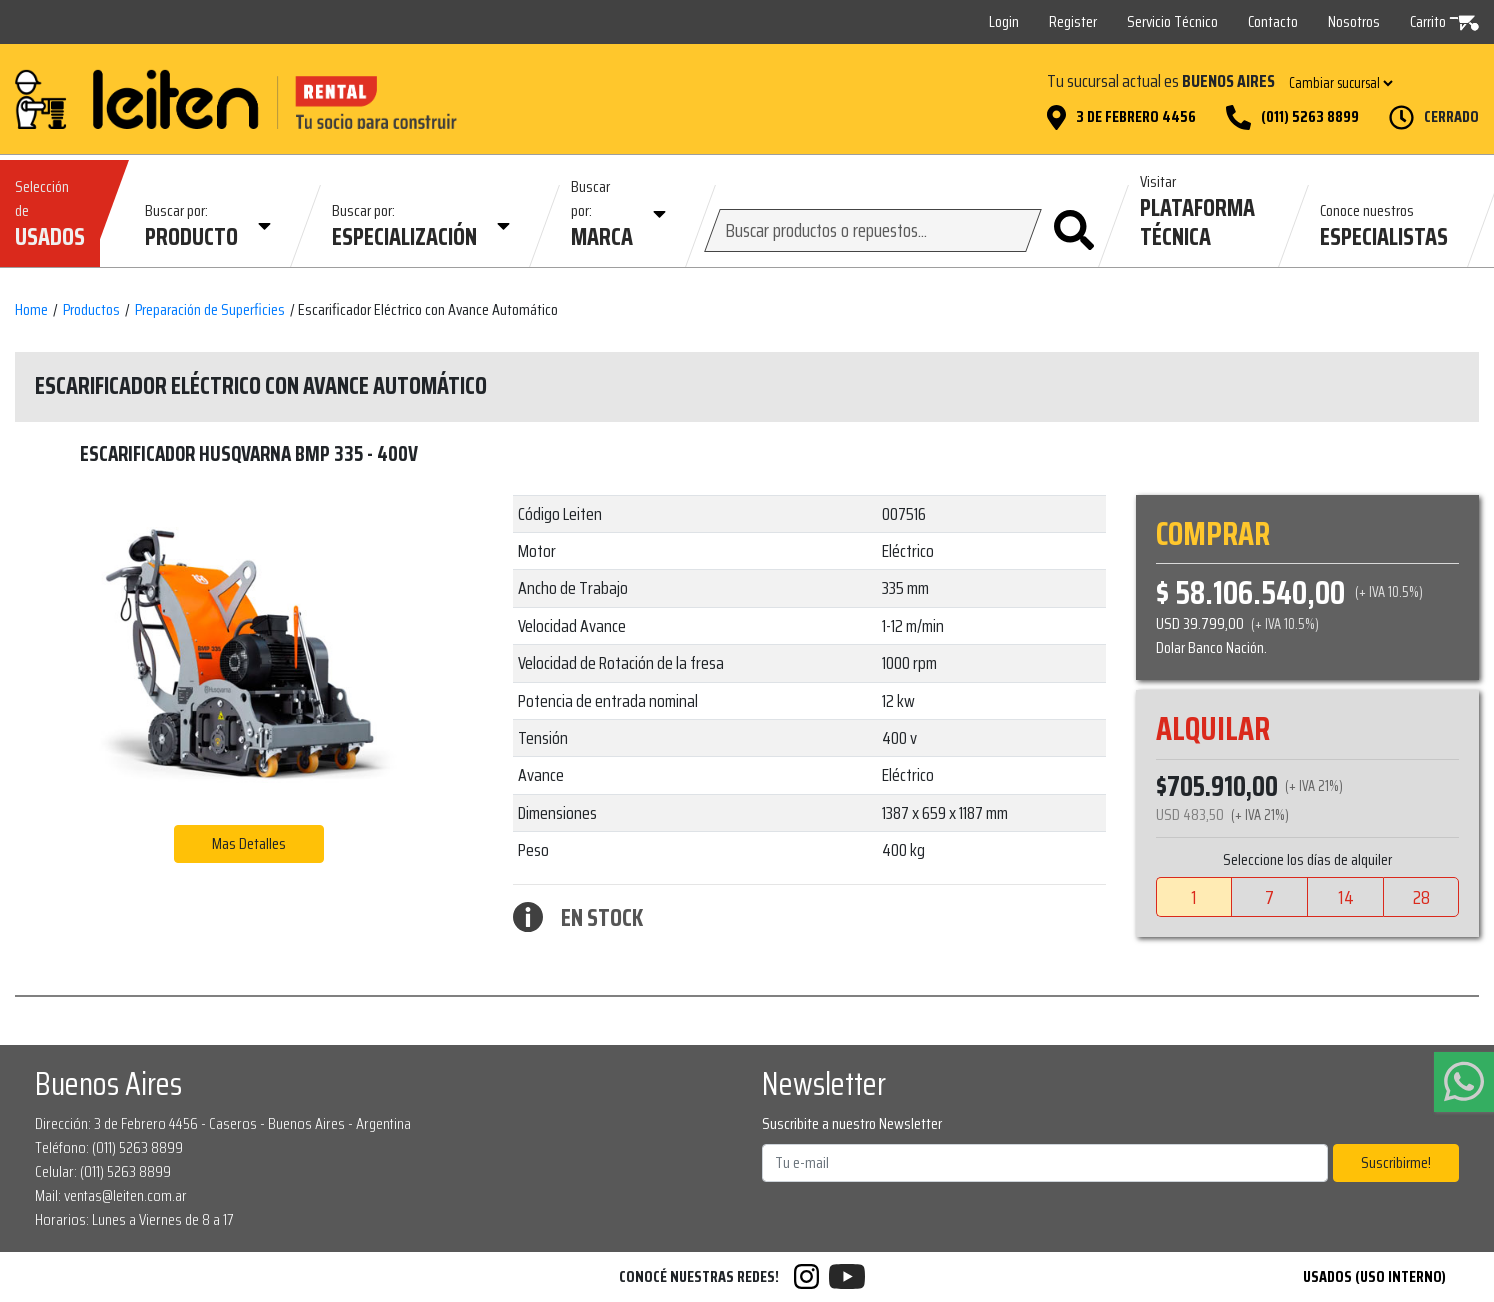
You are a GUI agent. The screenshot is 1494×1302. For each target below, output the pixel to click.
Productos (91, 310)
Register (1073, 21)
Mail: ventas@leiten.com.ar (111, 1195)
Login (1004, 21)
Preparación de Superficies (210, 310)
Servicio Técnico (1172, 21)
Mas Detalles (249, 843)
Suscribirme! (1396, 1162)
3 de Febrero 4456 (1136, 117)
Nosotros (1354, 21)
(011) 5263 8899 (1310, 117)
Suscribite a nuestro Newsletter (852, 1124)
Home (31, 310)
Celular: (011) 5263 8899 (103, 1171)
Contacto (1273, 21)
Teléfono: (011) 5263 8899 (109, 1147)
